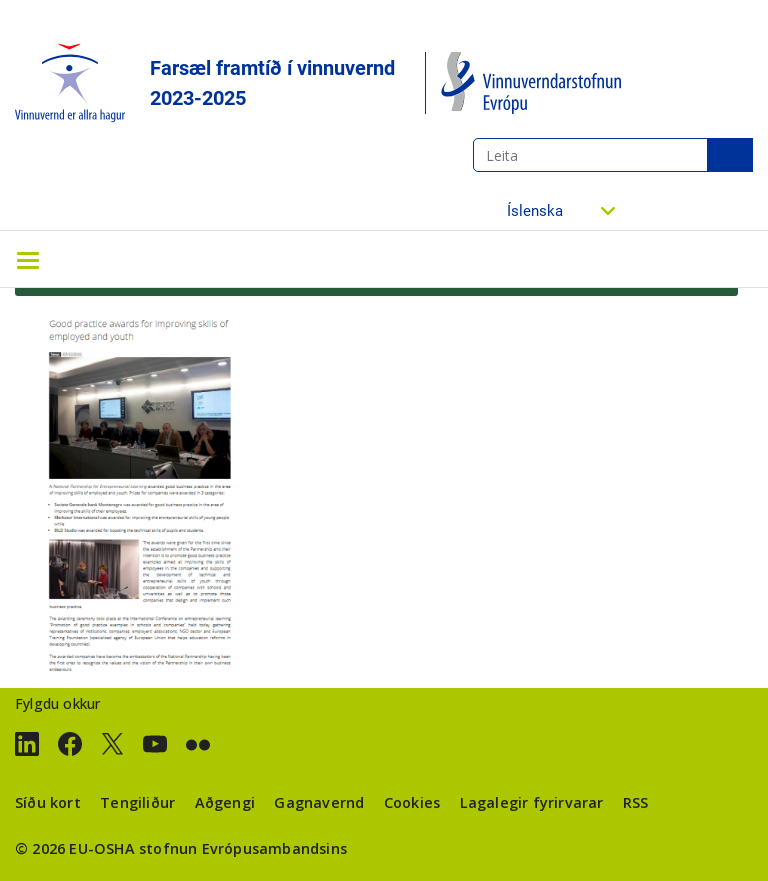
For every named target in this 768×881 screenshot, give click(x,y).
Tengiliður (137, 802)
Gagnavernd (319, 802)
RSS (636, 802)
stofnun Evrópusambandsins (243, 848)
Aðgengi (225, 802)
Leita (730, 155)
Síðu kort (48, 802)
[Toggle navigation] (28, 259)
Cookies (412, 802)
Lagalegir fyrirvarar (532, 802)
